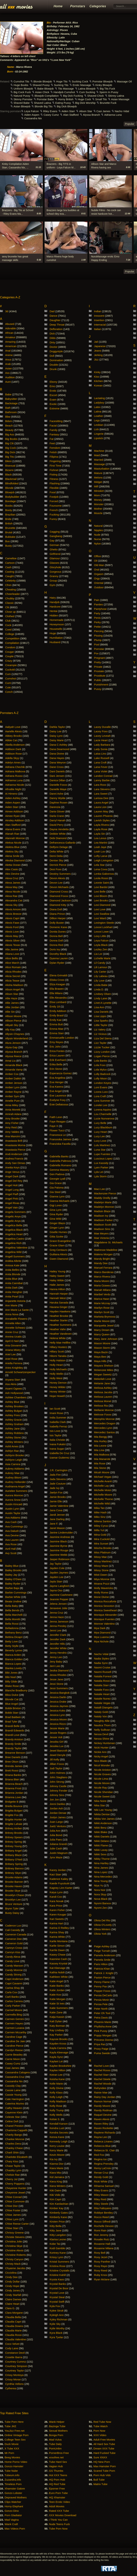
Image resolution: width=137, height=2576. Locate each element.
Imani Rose (59, 1413)
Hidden (59, 615)
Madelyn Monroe (107, 1206)
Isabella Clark (60, 1421)
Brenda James (16, 1766)
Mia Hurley (103, 1441)
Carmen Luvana (17, 2027)
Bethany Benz (17, 1632)
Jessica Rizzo (61, 1723)
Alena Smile (14, 855)
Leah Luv (102, 851)
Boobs (14, 505)
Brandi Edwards (17, 1730)
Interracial (105, 324)
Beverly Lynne (16, 1650)
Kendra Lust (60, 2128)
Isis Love (58, 1430)
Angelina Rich (15, 1243)
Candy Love (15, 1961)
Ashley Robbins (16, 1432)
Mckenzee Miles (106, 1369)
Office (101, 556)
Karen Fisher (61, 1910)
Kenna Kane (60, 2136)
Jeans (102, 350)
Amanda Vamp (16, 1069)
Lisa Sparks (103, 1020)
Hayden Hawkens (63, 1311)
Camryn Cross (16, 1947)
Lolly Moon (102, 1078)
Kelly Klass (59, 2092)
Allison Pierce (16, 1020)
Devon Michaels (62, 887)
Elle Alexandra (62, 997)
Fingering (60, 461)
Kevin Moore (60, 2154)
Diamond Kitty (61, 904)
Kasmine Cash (60, 1958)
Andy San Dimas (18, 1162)
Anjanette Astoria (18, 1300)
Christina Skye (16, 2245)
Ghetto (58, 549)
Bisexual (15, 465)
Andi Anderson (16, 1154)
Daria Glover (60, 811)
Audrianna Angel (17, 1486)
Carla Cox (14, 1992)
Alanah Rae (15, 833)
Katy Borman (59, 2025)
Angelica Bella (16, 1225)
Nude (101, 534)
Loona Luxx (103, 1091)
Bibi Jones (14, 1672)
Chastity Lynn (16, 2170)
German (59, 544)
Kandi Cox (58, 1896)
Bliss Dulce (14, 1694)
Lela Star (103, 864)
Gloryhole (60, 567)
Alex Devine (15, 873)
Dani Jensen (61, 775)
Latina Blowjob (85, 88)
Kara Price (59, 1905)
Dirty (57, 342)
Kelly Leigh (59, 2096)
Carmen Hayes (17, 2023)
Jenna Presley (61, 1625)
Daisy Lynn (59, 735)
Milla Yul (101, 1530)
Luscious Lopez (107, 1158)
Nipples (103, 530)
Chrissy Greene (17, 2232)
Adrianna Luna (111, 114)
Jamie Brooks (60, 1496)
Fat (57, 438)
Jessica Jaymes (62, 1706)
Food (57, 492)
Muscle (102, 513)
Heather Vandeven (63, 1333)
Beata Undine (16, 1601)
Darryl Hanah (60, 820)
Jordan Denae (60, 1812)
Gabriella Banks (62, 1156)
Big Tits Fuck (106, 88)
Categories (97, 6)
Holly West (59, 1378)
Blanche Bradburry (19, 1690)
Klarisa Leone (61, 2239)
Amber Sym (15, 1096)
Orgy (102, 578)
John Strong (60, 1781)
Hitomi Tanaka (61, 1355)
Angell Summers (17, 1256)
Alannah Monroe (17, 838)
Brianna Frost (16, 1788)
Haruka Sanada (62, 1302)
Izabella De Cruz (62, 1453)
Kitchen (102, 381)
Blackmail (14, 478)
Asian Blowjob (20, 106)
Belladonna (15, 1628)
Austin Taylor (16, 1513)
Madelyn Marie (105, 1202)
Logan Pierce (105, 1056)
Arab (13, 363)
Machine (103, 450)
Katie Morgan (61, 1999)
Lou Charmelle (105, 1114)
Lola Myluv (104, 1069)
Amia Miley (15, 1105)
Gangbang (61, 536)
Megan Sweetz (105, 1374)
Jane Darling (60, 1519)
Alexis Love (14, 931)
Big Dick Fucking (71, 95)
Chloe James (15, 2214)
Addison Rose (16, 753)
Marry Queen (104, 1334)
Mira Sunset (104, 1543)
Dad (57, 311)
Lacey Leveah (104, 735)
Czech (14, 691)
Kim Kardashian (62, 2203)
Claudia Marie (16, 2330)
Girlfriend (60, 553)
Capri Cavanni (17, 1983)
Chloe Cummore (17, 2201)
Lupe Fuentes (105, 1154)
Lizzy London (104, 1051)
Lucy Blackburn (105, 1127)
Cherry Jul (14, 2179)
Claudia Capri (15, 2321)
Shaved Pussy (40, 85)
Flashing (60, 483)
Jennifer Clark (60, 1634)
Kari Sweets (59, 1918)
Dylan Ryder (60, 962)
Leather (102, 415)
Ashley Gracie (16, 1419)
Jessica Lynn (60, 1714)
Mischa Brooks (106, 1547)
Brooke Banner (17, 1881)
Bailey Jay (14, 1574)
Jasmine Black (62, 1541)
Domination (61, 360)
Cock (14, 625)
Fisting (58, 474)
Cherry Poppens (17, 2183)
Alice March (15, 962)
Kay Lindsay (59, 2030)
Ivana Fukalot (60, 1444)
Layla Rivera (104, 824)
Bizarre (13, 470)
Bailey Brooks (16, 1570)
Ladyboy (104, 402)
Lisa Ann (102, 1007)
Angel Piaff (15, 1194)
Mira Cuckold (104, 1539)
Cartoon (14, 562)
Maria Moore (104, 1280)
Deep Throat (62, 324)
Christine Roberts (18, 2254)
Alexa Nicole (16, 891)
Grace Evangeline (62, 1240)
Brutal (13, 532)
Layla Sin (102, 833)
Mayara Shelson (106, 1365)
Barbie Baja (14, 1588)
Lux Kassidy (104, 1162)
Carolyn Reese (17, 2050)
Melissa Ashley (105, 1387)
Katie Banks (59, 1985)
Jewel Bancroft (60, 1750)
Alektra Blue (16, 847)
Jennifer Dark (62, 1639)
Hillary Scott (60, 1351)
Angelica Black (16, 1229)
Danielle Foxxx (60, 784)
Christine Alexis (17, 2250)
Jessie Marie (59, 1728)
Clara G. (12, 2308)
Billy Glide (14, 1681)
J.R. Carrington (61, 1470)
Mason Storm (104, 1347)
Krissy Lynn (60, 2257)
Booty (13, 510)
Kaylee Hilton (60, 2070)
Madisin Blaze (104, 1211)
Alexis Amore (15, 909)
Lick (101, 429)
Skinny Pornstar (21, 99)
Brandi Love (15, 1734)
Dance (58, 315)
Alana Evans (15, 829)
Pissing (103, 635)
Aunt (12, 381)
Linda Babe (102, 984)
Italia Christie (59, 1439)
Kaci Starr (58, 1874)
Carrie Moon (15, 2059)
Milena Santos (105, 1521)
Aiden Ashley (16, 798)
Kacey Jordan (61, 1869)
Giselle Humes (60, 1232)
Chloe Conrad (16, 2196)
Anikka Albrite (16, 1260)
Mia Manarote (105, 1458)
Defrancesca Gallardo (65, 842)
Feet (57, 443)
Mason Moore (105, 1343)
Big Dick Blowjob (65, 106)
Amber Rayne (17, 1091)
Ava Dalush (15, 1530)
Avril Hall (13, 1548)
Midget (101, 481)
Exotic (57, 403)
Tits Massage (64, 88)
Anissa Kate (15, 1265)
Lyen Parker (104, 1167)
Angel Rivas (15, 1203)
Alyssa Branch (90, 114)
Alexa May (14, 887)
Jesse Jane (60, 1679)
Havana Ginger (62, 1306)
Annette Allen (15, 1323)
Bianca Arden (15, 1654)
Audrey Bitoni (16, 1477)
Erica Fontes (61, 1051)
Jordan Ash (60, 1808)
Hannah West (60, 1298)
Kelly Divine (60, 2088)
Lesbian (104, 424)
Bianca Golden (16, 1659)
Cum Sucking (85, 92)
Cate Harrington (17, 2099)
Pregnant (103, 657)
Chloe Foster (16, 2210)
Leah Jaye (103, 847)
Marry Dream (104, 1329)
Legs (102, 420)
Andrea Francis (16, 1158)
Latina (102, 411)
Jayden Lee (60, 1576)
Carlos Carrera (17, 2001)
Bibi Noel (13, 1677)
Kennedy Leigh (62, 2141)
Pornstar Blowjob (101, 81)
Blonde (15, 487)
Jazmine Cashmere (64, 1594)
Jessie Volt (59, 1737)
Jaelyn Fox (59, 1492)
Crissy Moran (15, 2379)
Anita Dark (14, 1287)
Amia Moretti (15, 1109)
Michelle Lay (104, 1485)
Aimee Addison (17, 811)
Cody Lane (14, 2348)
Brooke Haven (17, 1886)
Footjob (59, 496)
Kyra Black (59, 2332)
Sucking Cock (78, 81)
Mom (102, 495)
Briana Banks (16, 1774)
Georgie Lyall (60, 1178)
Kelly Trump (59, 2110)
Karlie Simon (60, 1945)
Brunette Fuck (106, 102)
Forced (57, 501)
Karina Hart (59, 1923)
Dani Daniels (61, 771)
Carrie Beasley (16, 2054)
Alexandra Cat (17, 900)
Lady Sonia (104, 749)
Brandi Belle (15, 1725)
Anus (13, 359)
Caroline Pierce (17, 2045)
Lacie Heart (103, 740)
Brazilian (15, 514)
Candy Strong (15, 1974)
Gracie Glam (61, 1245)
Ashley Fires (16, 1415)
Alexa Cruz (14, 878)
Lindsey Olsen (106, 993)
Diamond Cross (61, 891)
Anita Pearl (14, 1296)
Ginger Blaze (60, 1223)
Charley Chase (17, 2148)
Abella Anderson (17, 744)
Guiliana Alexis (61, 1254)
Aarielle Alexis (16, 731)
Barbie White (15, 1596)
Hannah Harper (61, 1293)
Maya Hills (103, 1361)
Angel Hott (14, 1185)
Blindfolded (16, 483)
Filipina (58, 456)
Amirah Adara (16, 1114)
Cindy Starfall (16, 2294)
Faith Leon (59, 1117)
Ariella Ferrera (17, 1363)
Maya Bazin (103, 1352)
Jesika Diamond (61, 1670)
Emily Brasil (59, 1015)
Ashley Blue (15, 1401)
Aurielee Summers (19, 1490)
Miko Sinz (102, 1516)
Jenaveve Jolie (62, 1608)
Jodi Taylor (59, 1768)
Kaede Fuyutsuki (62, 1883)
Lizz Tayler (103, 1042)
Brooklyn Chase (18, 1895)
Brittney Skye (15, 1872)
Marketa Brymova (106, 1316)
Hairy (58, 597)
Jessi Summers (61, 1688)
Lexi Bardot (104, 887)
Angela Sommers (18, 1211)
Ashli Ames (14, 1446)
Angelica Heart (16, 1234)
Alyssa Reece (17, 1056)
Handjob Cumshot (63, 92)
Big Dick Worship (84, 102)
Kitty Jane (59, 2230)
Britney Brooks (16, 1832)
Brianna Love (15, 1797)
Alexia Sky (14, 904)
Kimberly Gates (61, 2212)
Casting (14, 571)
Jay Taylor (59, 1563)
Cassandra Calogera (21, 2072)
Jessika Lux (59, 1746)
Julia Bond (59, 1835)
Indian (102, 311)
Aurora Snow (16, 1499)
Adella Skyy (14, 758)
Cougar (14, 651)
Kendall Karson (62, 2123)
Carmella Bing (17, 2014)
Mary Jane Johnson (108, 1338)
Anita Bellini (15, 1269)
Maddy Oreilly (105, 1197)
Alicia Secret (15, 976)
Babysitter (15, 398)
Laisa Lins (102, 753)
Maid (101, 455)
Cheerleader (16, 593)
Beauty (14, 429)
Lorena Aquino (105, 1109)
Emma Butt (59, 1024)
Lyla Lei (102, 1171)
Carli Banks (15, 1996)
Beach (14, 425)
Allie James (14, 1002)
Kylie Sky (57, 2323)
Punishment (105, 684)
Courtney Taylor (18, 2370)
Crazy (13, 660)
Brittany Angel (16, 1850)
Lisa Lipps (102, 1016)
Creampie (16, 665)
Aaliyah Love (16, 726)
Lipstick (102, 438)
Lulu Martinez (105, 1145)
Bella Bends (14, 1610)
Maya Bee (102, 1356)
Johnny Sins (60, 1795)
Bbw (12, 416)
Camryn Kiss (14, 1952)
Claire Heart (15, 2303)
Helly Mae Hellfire (63, 1342)
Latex (102, 407)
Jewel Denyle (60, 1754)
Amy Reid (13, 1127)
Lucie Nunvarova (106, 1118)
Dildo (58, 337)
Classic (13, 602)
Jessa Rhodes (61, 1674)
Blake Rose (14, 1685)
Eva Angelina (61, 1077)
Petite (102, 626)
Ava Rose (13, 1544)
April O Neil (14, 1340)
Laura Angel (104, 802)
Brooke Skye (16, 1890)
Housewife (61, 628)
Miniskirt (103, 490)
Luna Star (103, 1149)
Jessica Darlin (61, 1697)
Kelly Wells (60, 2114)
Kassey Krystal (60, 1963)
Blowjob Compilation (45, 95)
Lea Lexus (103, 838)
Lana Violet (103, 771)
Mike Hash (102, 1512)
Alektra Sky (14, 851)
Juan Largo (59, 1821)
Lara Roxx (102, 784)
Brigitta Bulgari (16, 1810)
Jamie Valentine (62, 1505)
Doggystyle (62, 351)
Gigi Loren (58, 1205)
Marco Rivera (104, 1276)
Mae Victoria (104, 1237)
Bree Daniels (16, 1757)
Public (102, 680)
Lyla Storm (104, 1176)
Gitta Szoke (58, 1236)
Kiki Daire (58, 2190)
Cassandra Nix (31, 118)
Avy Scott (13, 1553)
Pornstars (77, 6)
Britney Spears (17, 1837)
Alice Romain (15, 967)
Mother (103, 508)
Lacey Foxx (103, 731)
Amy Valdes (14, 1131)
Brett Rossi (15, 1770)
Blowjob (15, 492)
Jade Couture (60, 1483)
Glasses (59, 562)
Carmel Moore (16, 2010)
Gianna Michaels (63, 1200)
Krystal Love (59, 2292)
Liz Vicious (102, 1033)
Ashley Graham (17, 1424)
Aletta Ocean (16, 864)
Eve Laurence (61, 1095)
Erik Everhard (61, 1059)
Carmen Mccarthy (18, 2032)
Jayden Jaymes (62, 1572)
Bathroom (15, 412)
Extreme (59, 408)
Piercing (103, 631)
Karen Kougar (61, 1914)
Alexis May (14, 936)
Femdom (60, 447)
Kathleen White (61, 1976)
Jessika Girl (58, 1741)
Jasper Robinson (62, 1559)
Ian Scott (58, 1408)
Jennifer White (62, 1648)
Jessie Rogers (61, 1732)
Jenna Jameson (62, 1621)
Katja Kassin (61, 2016)
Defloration (60, 329)
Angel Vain (14, 1207)
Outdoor (104, 587)
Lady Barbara (104, 744)
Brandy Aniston (17, 1739)
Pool (101, 644)
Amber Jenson (15, 1082)
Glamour (59, 558)
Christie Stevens (18, 2237)
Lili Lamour (102, 967)
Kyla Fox (57, 2306)
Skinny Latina (114, 95)
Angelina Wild (16, 1251)
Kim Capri (57, 2199)
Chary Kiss (14, 2161)
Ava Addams (16, 1517)
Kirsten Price (60, 2221)
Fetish (58, 452)
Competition (15, 638)
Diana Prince (60, 913)
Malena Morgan (107, 1254)
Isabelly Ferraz (61, 1426)
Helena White (60, 1338)
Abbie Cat (13, 740)
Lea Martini (104, 842)
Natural (103, 525)
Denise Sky (59, 860)
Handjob (60, 602)
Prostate (103, 671)
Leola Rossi (103, 878)
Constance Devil (17, 2352)
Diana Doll (58, 909)
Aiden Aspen (30, 114)
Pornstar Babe (44, 99)
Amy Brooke (16, 1118)
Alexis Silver (15, 940)
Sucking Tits (59, 85)
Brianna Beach (16, 1783)
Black (13, 474)
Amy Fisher (14, 1122)
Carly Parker (15, 2005)
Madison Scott (105, 1224)
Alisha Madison (16, 984)
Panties (103, 604)
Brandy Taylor (16, 1748)
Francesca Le (61, 1134)
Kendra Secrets (61, 2132)
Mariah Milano (105, 1289)
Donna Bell (59, 936)
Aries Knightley (16, 1367)
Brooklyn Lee (16, 1899)
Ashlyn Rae (14, 1450)
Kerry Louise (60, 2145)
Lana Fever (103, 766)
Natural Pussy (20, 95)
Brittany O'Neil (16, 1859)
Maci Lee (102, 1188)
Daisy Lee (58, 731)
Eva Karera (60, 1086)
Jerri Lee (57, 1665)
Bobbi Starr (15, 1712)
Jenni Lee (58, 1630)
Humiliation (60, 637)
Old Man (103, 565)
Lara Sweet (102, 793)
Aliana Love (15, 953)
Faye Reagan (61, 1121)
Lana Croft (103, 762)
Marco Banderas (107, 1272)
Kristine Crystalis (62, 2270)
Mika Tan (103, 1507)
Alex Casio (13, 869)
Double (59, 364)
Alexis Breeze (16, 913)
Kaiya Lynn (59, 1892)
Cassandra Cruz (17, 2076)
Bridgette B (15, 1801)
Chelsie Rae (16, 2174)
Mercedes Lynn (106, 1427)
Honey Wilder (60, 1387)
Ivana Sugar (60, 1448)
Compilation (17, 642)
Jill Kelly (57, 1759)
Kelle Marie (58, 2083)
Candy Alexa (15, 1956)
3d (11, 311)
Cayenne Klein (16, 2112)
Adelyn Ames (15, 762)
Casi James (102, 111)
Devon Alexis (59, 878)
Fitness (58, 478)
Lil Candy (102, 962)
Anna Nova (14, 1314)
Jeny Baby (59, 1661)
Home (58, 6)
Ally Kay (12, 1029)
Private (102, 666)
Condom (14, 647)
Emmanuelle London (64, 1037)
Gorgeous (60, 571)
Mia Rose (102, 1463)
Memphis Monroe (107, 1418)
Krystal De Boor (62, 2288)
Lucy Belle (103, 1122)
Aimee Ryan (15, 815)
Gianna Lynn (60, 1196)
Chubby (14, 598)
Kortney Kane (61, 2252)
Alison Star (84, 111)
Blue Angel (15, 1703)
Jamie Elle (58, 1501)
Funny (57, 518)
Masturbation (107, 468)
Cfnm (12, 585)
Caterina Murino (16, 2103)
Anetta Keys (16, 1167)
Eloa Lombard (61, 1002)
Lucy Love (103, 1140)
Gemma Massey (62, 1169)
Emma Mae (59, 1028)
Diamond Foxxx (62, 895)
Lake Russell (103, 758)
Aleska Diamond (18, 860)
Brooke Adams (16, 1877)
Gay (57, 540)
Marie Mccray (105, 1303)
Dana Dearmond (63, 749)
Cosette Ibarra (16, 2357)
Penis (102, 617)
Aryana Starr (15, 1379)
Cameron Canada (19, 1934)
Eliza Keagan (59, 984)
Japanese (105, 346)
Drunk (57, 369)
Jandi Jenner (59, 1514)
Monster (104, 504)
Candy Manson (17, 1965)
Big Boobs (17, 438)
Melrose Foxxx (105, 1414)
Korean (102, 385)
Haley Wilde (60, 1280)
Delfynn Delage (61, 847)
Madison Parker (106, 1220)
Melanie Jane (104, 1383)
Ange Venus (15, 1171)
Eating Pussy (61, 102)
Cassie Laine (15, 2090)
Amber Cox (14, 1073)
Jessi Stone (58, 1683)
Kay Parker (59, 2034)
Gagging (59, 531)
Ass (13, 372)
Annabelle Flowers (18, 1318)
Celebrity (15, 580)
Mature (104, 473)
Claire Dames (16, 2299)
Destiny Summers (63, 873)
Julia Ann (58, 1830)
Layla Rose (103, 829)
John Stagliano (60, 1777)
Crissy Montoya (16, 2374)
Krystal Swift (60, 2301)
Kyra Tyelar (59, 2337)
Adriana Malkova (17, 771)
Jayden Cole (61, 1568)
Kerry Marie (58, 2150)
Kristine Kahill (60, 2274)
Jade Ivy (57, 1487)
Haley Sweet (60, 1275)
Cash (12, 567)
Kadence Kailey (61, 1878)
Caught (13, 576)
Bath (12, 407)
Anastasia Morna (18, 1145)
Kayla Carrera (61, 2047)
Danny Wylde (61, 798)
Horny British (64, 99)
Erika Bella (59, 1064)
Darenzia (57, 806)
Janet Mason (61, 1528)
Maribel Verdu (104, 1294)
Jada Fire (59, 1474)
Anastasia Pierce (18, 1149)
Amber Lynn (16, 1087)
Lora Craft (103, 1096)
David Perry (60, 824)
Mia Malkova (105, 1454)
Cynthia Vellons (17, 2383)
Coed (12, 629)
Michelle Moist (105, 1490)
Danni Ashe (59, 793)
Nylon (102, 543)
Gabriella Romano (63, 1165)
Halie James (60, 1284)
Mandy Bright (104, 1258)
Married (102, 459)
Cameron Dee (16, 1938)
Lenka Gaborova (106, 873)
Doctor (58, 346)
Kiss (101, 376)
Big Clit (13, 443)
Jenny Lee (58, 1657)
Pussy (103, 688)
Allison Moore (16, 1016)
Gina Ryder (59, 1214)
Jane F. (56, 1523)
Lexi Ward (102, 918)
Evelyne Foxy (60, 1099)
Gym (57, 585)
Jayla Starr (59, 1581)
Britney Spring (15, 1841)
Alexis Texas (16, 944)
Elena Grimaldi (61, 975)
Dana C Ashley (61, 744)
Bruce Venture (17, 1903)
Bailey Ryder (15, 1583)
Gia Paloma (59, 1187)
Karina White (60, 1936)
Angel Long (14, 1189)
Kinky (102, 372)
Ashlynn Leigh (16, 1459)
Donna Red (59, 944)
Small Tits (99, 99)
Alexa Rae (14, 895)
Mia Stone (102, 1467)
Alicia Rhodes (16, 971)
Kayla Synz (59, 2056)
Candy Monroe (16, 1970)
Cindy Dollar (16, 2281)
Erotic (58, 390)
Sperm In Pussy (107, 92)
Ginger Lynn (60, 1227)
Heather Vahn (60, 1329)
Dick (57, 333)
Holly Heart (60, 1364)
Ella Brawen (59, 988)
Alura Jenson (16, 1042)
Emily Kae (58, 1019)
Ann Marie (14, 1305)
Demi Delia (59, 855)
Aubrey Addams (17, 1468)
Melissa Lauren (106, 1396)
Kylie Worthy (60, 2328)
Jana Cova (59, 1510)
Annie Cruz (15, 1332)
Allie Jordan (15, 1007)
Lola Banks (102, 1060)
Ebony (58, 381)
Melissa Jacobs (106, 1392)
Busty (14, 545)
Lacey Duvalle (106, 726)
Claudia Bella (15, 2317)
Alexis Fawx (15, 922)
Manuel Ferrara (106, 1267)
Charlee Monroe (17, 2139)
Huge (58, 633)
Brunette (16, 527)
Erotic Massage (80, 85)
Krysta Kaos (60, 2279)
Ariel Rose (14, 1358)
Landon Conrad (106, 775)
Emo (57, 386)
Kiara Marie (59, 2168)
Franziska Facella (63, 1143)
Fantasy (59, 434)
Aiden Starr (67, 111)
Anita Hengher (16, 1292)
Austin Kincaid (16, 1504)
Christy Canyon (17, 2259)
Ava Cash (13, 1521)
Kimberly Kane (61, 2217)
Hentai (58, 610)
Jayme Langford (62, 1585)
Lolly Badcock (105, 1073)
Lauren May (104, 811)
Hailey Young (60, 1271)
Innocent (103, 315)
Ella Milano (59, 993)
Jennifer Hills (60, 1643)
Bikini (13, 461)
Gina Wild (58, 1218)
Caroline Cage (15, 2036)
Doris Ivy (58, 949)
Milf (102, 486)
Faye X (56, 1125)
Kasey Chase (60, 1954)
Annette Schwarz (18, 1327)
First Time (60, 465)
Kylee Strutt (58, 2310)
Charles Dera (16, 2143)
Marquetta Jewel (106, 1325)
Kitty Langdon (61, 2234)
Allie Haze (14, 998)
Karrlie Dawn (59, 1950)
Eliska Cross (59, 979)
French (59, 510)
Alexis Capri (15, 918)
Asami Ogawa (15, 1388)
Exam (57, 399)
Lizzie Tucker (104, 1047)
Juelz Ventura (61, 1826)
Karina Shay (59, 1932)
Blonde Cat (13, 1699)
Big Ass (14, 434)
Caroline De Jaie (18, 2041)
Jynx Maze (59, 1857)
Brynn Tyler (14, 1908)
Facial (59, 425)
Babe (14, 394)
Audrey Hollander (19, 1481)
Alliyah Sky (14, 1025)
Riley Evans (48, 111)
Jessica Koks (60, 1710)
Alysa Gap (14, 1047)
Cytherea (14, 2388)
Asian (14, 368)
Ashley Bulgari (16, 1410)
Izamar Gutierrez (62, 1457)
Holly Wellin (60, 1373)
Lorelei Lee (104, 1105)
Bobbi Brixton (15, 1708)
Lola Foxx (103, 1065)
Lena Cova (104, 869)
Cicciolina (13, 2272)
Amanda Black (16, 1065)
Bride (11, 518)
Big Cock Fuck (21, 92)
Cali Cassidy (14, 1929)
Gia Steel (58, 1191)
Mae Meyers (104, 1233)
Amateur (16, 337)
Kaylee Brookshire (62, 2065)
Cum (13, 674)
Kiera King (58, 2181)
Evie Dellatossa (61, 1104)
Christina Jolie (16, 2241)
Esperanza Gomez (63, 1073)
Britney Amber (17, 1828)
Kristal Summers (62, 2261)
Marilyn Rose (104, 1307)
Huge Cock (83, 99)
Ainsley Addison (17, 820)
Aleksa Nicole (16, 842)
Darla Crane (60, 815)
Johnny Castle (61, 1786)
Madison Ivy (104, 1215)
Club (12, 620)
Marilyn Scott (103, 1312)
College (14, 633)
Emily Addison (61, 1010)
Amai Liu (13, 1060)
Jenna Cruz (58, 1612)
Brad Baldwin (15, 1717)
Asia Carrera (15, 1464)
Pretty (102, 662)
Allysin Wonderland (18, 1038)
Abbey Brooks (17, 735)
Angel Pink (14, 1198)
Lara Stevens (104, 789)
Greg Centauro (60, 1249)
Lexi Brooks (104, 900)
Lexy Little (102, 936)
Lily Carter (103, 971)
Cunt (13, 682)
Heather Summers (63, 1324)
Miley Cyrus (104, 1525)
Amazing (15, 341)
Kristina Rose (61, 2266)
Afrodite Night (15, 789)
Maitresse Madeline (108, 1249)
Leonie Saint (103, 882)
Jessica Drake (61, 1701)
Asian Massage (119, 99)
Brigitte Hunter (15, 1819)
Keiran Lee (60, 2074)
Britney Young (16, 1846)
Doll (56, 355)
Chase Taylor (15, 2165)
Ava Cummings (16, 1526)
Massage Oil (123, 81)
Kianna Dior (60, 2163)
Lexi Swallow (104, 913)
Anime (13, 355)
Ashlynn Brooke (17, 1455)
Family (58, 429)
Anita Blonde (15, 1274)
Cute (13, 687)
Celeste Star (16, 2116)
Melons (102, 477)
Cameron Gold (16, 1943)
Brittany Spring (16, 1863)
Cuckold (15, 669)
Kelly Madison (61, 2101)
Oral (101, 569)
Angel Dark (15, 1176)
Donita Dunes (60, 931)
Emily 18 (57, 1006)
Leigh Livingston (106, 860)
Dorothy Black (61, 953)
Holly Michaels (62, 1369)
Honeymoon (60, 624)
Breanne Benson (18, 1752)
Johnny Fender (61, 1790)
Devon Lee (60, 882)
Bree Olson (15, 1761)
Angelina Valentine (19, 1247)
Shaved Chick (94, 95)
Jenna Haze (60, 1617)
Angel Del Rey (16, 1180)
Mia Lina (102, 1450)
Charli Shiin (14, 2152)
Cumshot (16, 678)
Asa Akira (14, 1384)
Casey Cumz (50, 114)
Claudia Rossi (17, 2334)
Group (58, 580)
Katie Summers (61, 2007)
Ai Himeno (14, 793)
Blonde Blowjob (41, 81)
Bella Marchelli (16, 1614)
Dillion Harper (61, 918)
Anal (13, 350)
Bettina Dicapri (16, 1636)
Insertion (103, 320)
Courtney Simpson (19, 2366)
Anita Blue (14, 1278)
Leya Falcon (30, 111)
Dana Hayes (60, 758)
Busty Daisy (14, 1912)
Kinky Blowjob (102, 85)
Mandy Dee (104, 1263)
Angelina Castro (18, 1238)
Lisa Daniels (103, 1011)
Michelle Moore (105, 1494)
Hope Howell (61, 1395)
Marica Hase (105, 1298)
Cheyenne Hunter (18, 2188)
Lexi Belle (103, 891)
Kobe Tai (57, 2243)
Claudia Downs (17, 2326)
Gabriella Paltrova (64, 1160)
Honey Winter (60, 1391)
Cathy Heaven (17, 2107)
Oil (100, 560)
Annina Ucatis (15, 1336)
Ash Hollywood (17, 1392)
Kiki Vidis (57, 2194)
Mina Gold (102, 1534)
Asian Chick (40, 92)
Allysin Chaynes (17, 1033)
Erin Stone (59, 1068)
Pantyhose (105, 608)
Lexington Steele (107, 922)
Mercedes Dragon (106, 1423)
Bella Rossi (15, 1623)
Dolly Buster (60, 922)
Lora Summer (104, 1100)
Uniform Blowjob (22, 88)
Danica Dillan (61, 780)
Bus (11, 541)
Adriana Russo (16, 775)
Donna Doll (59, 940)
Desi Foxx (58, 869)
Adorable (14, 328)
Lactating (103, 398)
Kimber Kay (59, 2208)
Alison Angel (14, 989)
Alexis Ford (14, 927)
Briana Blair (14, 1779)
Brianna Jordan (16, 1792)
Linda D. (101, 989)
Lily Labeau (104, 976)
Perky (101, 622)
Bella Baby (14, 1605)
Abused (13, 323)
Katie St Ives (60, 2003)
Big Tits (15, 456)
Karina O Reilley (62, 1927)
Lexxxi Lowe (103, 931)
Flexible (58, 487)
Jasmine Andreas (62, 1536)
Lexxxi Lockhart (106, 927)
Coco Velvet (14, 2343)
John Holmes (61, 1772)
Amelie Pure (14, 1100)
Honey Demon (61, 1382)
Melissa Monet (105, 1401)
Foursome (60, 505)
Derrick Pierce (61, 864)
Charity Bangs (16, 2134)
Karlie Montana (62, 1941)
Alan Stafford (69, 114)
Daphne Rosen (61, 802)
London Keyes (106, 1082)
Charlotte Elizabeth (18, 2156)
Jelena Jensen (62, 1603)
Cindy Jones (14, 2290)
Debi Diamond (61, 838)
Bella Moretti (15, 1619)
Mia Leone (103, 1445)
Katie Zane (58, 2012)
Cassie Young (16, 2094)
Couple (14, 656)
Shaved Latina (41, 102)
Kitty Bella (57, 2225)
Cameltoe (15, 558)
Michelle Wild (104, 1503)
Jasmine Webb (62, 1554)
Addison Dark (15, 749)
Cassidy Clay (15, 2085)
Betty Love (13, 1641)
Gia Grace (58, 1183)
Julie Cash (59, 1848)
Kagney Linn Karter (65, 1887)
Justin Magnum (61, 1852)
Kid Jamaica (60, 2177)
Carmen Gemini (17, 2018)
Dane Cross (59, 766)
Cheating (15, 589)
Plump (102, 640)
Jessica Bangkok (63, 1692)
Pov (102, 653)
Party (102, 613)
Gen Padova (60, 1174)
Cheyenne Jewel (18, 2192)
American (15, 346)
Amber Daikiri (15, 1078)
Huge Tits (60, 81)
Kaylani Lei (59, 2061)
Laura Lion (103, 806)
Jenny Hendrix (61, 1652)
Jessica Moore (61, 1719)
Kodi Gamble (60, 2248)
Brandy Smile (16, 1743)
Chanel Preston (18, 2125)
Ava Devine (15, 1535)
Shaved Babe (20, 102)
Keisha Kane (60, 2079)
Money (102, 499)
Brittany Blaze (16, 1855)
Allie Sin (12, 1011)
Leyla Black (103, 944)
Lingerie (103, 433)
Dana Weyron (60, 762)
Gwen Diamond (61, 1258)
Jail (100, 341)
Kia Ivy (56, 2159)
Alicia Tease (15, 980)
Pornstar (104, 648)
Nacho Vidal (120, 111)
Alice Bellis (13, 958)
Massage (104, 464)
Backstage (15, 403)
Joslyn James (61, 1817)
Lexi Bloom (103, 895)
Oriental (103, 582)
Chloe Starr (14, 2228)
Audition (14, 377)
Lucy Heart (103, 1131)
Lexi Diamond (105, 904)
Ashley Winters (17, 1441)
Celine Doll (14, 2121)
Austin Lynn (15, 1508)
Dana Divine (59, 753)
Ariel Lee (13, 1354)
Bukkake (15, 536)
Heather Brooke (61, 1315)
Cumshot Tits (20, 81)
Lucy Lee (102, 1136)
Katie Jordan (60, 1990)
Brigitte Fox (14, 1814)
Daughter (59, 320)
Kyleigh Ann (59, 2314)
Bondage (15, 501)
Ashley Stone (15, 1437)
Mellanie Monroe (107, 1410)
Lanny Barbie (104, 780)
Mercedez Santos (106, 1432)
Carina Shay (14, 1987)
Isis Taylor (58, 1435)
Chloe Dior (14, 2205)
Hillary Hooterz (60, 1347)
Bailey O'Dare (15, 1579)
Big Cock (16, 447)
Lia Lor (101, 953)
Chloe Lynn (14, 2219)
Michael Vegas (106, 1476)
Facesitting (60, 421)
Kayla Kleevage (62, 2052)
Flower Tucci (60, 1130)
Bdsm (13, 421)
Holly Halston (61, 1360)
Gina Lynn (58, 1209)
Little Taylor (103, 1025)
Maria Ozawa (105, 1285)
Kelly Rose (58, 2105)
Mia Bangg (103, 1436)
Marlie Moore (104, 1321)
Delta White (59, 851)
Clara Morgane (16, 2312)
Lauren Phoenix (106, 815)
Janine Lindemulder (63, 1532)
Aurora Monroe (17, 1495)
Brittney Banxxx (17, 1868)
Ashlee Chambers (18, 1397)
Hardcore (61, 606)
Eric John (59, 1046)
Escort (58, 395)
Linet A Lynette (105, 1002)
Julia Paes (58, 1839)
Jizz (101, 359)
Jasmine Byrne (61, 1545)
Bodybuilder (15, 496)
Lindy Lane (102, 998)
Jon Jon (58, 1799)
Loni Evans (103, 1087)
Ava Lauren (14, 1539)
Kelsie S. (57, 2119)
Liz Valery (102, 1029)
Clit (11, 607)
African (14, 332)
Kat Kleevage (60, 1967)
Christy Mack (16, 2263)
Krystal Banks (61, 2283)
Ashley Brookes (16, 1406)
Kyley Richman (61, 2319)
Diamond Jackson (64, 900)
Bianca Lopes (15, 1663)
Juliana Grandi (61, 1843)
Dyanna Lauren (61, 958)
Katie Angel (59, 1981)
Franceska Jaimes (64, 1139)
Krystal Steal (60, 2297)
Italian (102, 329)
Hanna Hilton (60, 1289)
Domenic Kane (60, 927)
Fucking (60, 514)
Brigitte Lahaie (16, 1823)
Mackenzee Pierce (107, 1193)
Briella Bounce (16, 1806)
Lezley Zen (103, 949)
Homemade (62, 619)
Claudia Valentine (19, 2339)
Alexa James (15, 882)
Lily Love (102, 980)
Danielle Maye (61, 789)
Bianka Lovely (15, 1668)
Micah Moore (104, 1472)
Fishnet (58, 470)
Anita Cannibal (16, 1283)
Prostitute (104, 675)
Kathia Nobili (61, 1972)
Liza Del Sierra (106, 1038)
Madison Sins (104, 1229)
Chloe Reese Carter (19, 2223)
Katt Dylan (58, 2021)
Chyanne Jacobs (18, 2268)
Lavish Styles (104, 820)
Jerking (103, 355)
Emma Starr (59, 1033)
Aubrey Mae (14, 1473)
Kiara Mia (59, 2172)
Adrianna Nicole (18, 784)
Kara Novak (59, 1901)
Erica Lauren (60, 1055)
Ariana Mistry (15, 1349)
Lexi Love (102, 909)
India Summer (61, 1417)
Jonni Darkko (60, 1803)
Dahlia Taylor (60, 726)
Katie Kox (59, 1994)
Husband (59, 642)
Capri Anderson (17, 1978)
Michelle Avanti (105, 1481)
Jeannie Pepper (62, 1599)
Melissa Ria (103, 1405)
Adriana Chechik (18, 766)
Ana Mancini (15, 1136)
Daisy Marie (60, 740)
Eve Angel (59, 1091)
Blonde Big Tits (42, 106)
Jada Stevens (61, 1479)
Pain (101, 599)
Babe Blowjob (44, 88)
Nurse (102, 539)
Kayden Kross (61, 2043)
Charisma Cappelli (18, 2130)
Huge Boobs (19, 85)
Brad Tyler (13, 1721)
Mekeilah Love (104, 1378)
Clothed (13, 616)
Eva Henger (59, 1082)
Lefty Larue (102, 855)
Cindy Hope (15, 2285)
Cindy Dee (13, 2277)
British (14, 523)
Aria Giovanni (16, 1345)
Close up (15, 611)
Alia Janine (14, 949)
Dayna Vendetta (62, 829)
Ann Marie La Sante (19, 1309)
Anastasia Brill (16, 1140)
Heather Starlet (61, 1320)
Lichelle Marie (105, 958)
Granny (59, 576)
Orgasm (103, 573)
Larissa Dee (104, 798)
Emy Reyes (59, 1042)
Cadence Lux (16, 1925)
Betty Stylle (14, 1645)
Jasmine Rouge (62, 1550)
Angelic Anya (15, 1216)
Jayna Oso (59, 1590)
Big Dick (15, 452)
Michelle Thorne (107, 1499)
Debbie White (60, 833)
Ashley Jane (15, 1428)
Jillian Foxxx (59, 1763)
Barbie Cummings (18, 1592)
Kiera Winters (61, 2185)
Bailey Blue (15, 1565)
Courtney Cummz (19, 2361)
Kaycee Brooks (61, 2039)
